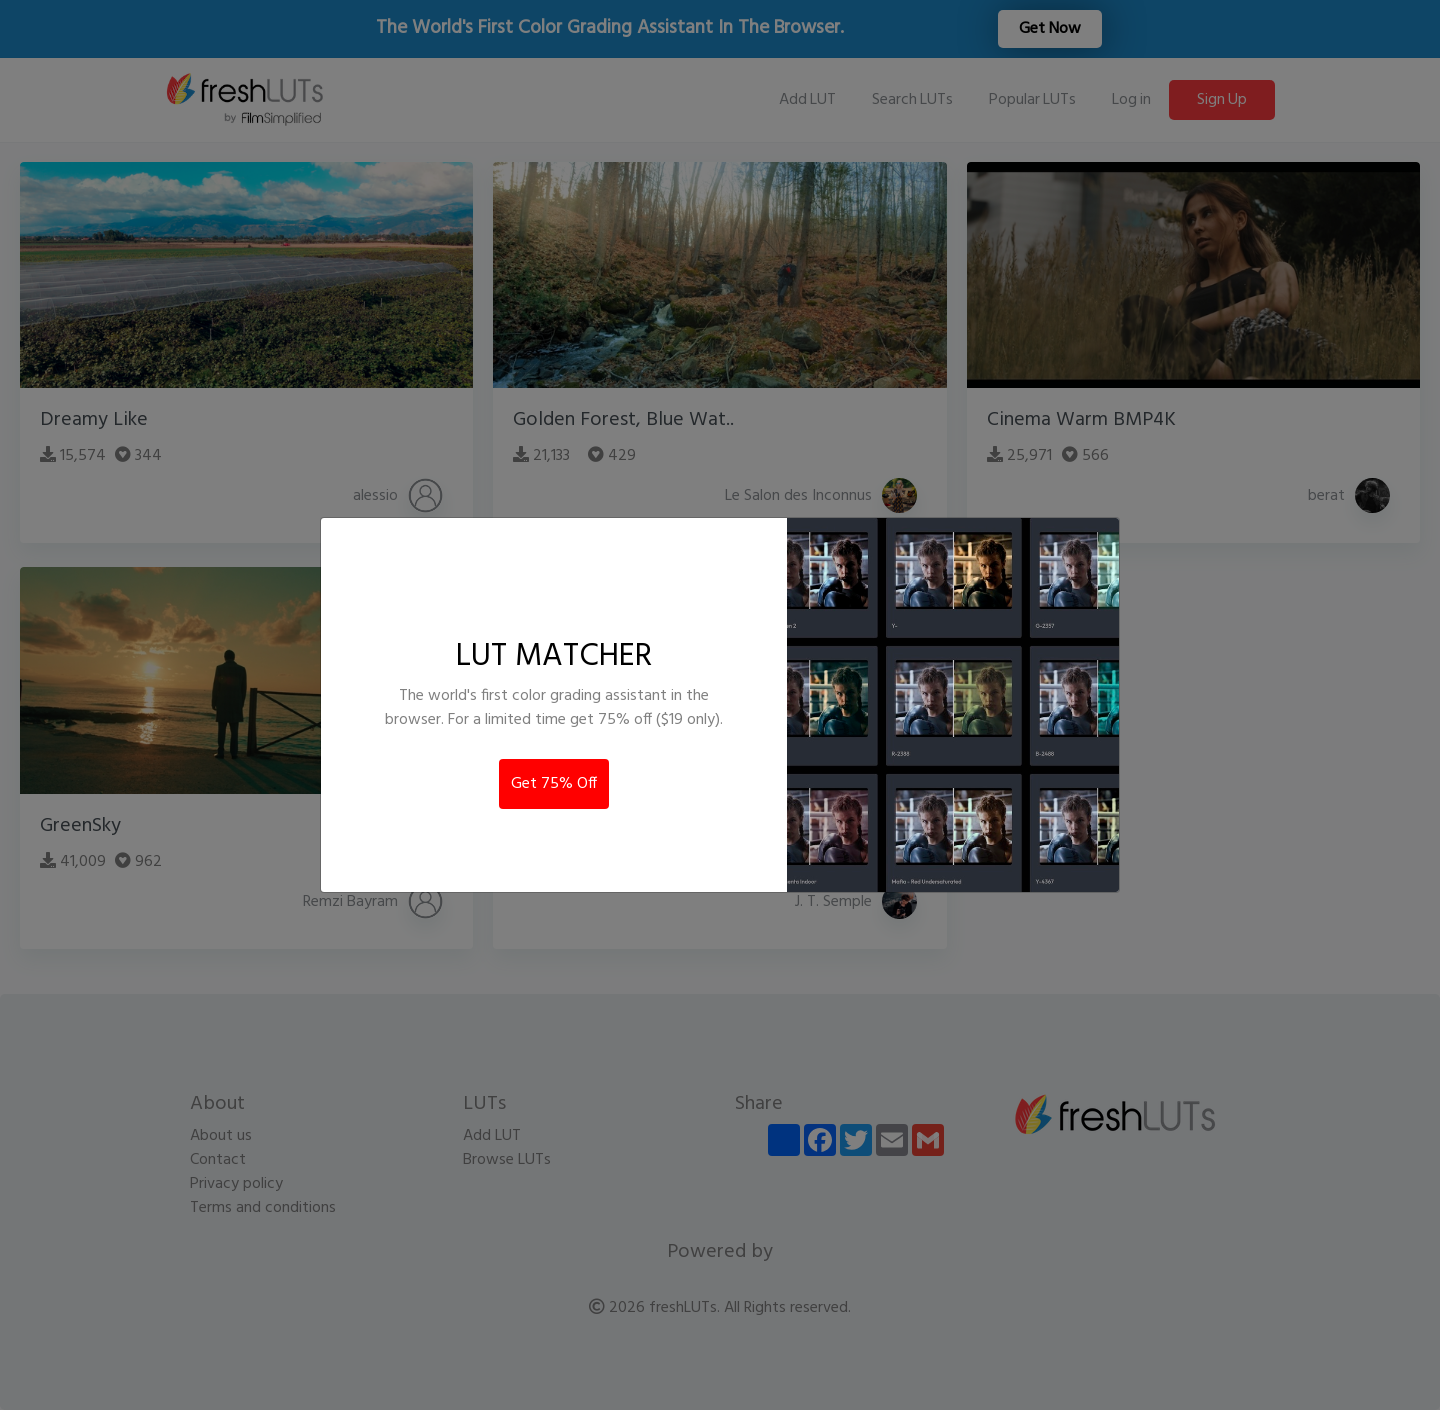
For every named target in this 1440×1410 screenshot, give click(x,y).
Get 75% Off (554, 784)
